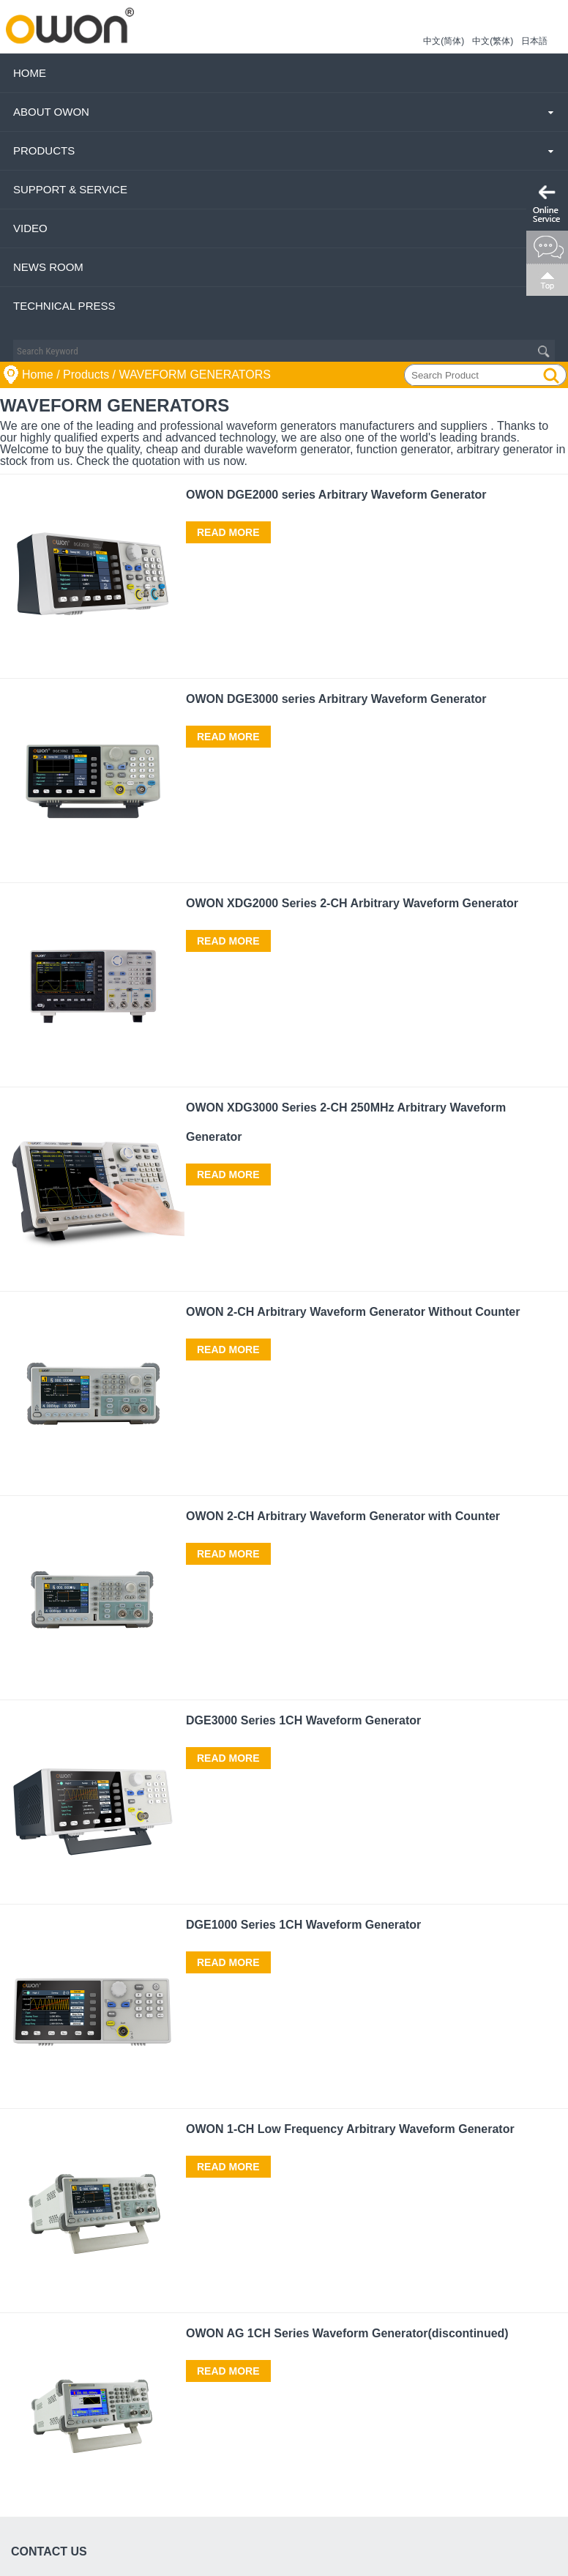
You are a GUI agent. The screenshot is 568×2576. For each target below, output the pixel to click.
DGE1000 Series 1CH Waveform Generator (303, 1924)
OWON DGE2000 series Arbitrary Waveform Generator (336, 494)
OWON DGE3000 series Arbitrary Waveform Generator (336, 699)
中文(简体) (443, 41)
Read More (228, 532)
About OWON (51, 111)
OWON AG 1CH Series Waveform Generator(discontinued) (347, 2333)
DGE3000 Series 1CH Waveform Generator (303, 1720)
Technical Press (64, 305)
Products (44, 150)
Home (29, 73)
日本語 (534, 41)
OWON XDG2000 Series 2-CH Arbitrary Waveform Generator (352, 903)
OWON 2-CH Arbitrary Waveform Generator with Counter (343, 1516)
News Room (48, 267)
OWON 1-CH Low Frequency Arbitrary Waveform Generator (350, 2129)
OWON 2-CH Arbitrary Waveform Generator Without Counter (353, 1312)
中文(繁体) (492, 41)
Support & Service (70, 189)
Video (30, 228)
